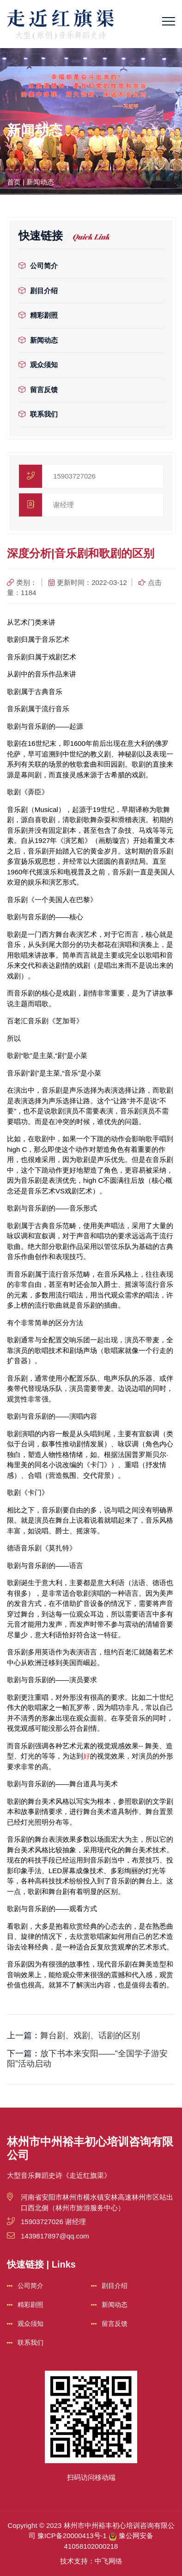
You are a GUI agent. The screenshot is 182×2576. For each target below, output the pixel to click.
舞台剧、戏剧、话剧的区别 (90, 2035)
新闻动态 (40, 182)
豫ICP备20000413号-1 (72, 2535)
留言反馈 (38, 389)
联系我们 (38, 414)
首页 (14, 182)
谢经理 (63, 505)
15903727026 (74, 476)
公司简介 (38, 266)
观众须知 (38, 365)
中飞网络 (108, 2561)
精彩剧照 (38, 315)
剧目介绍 (38, 291)
